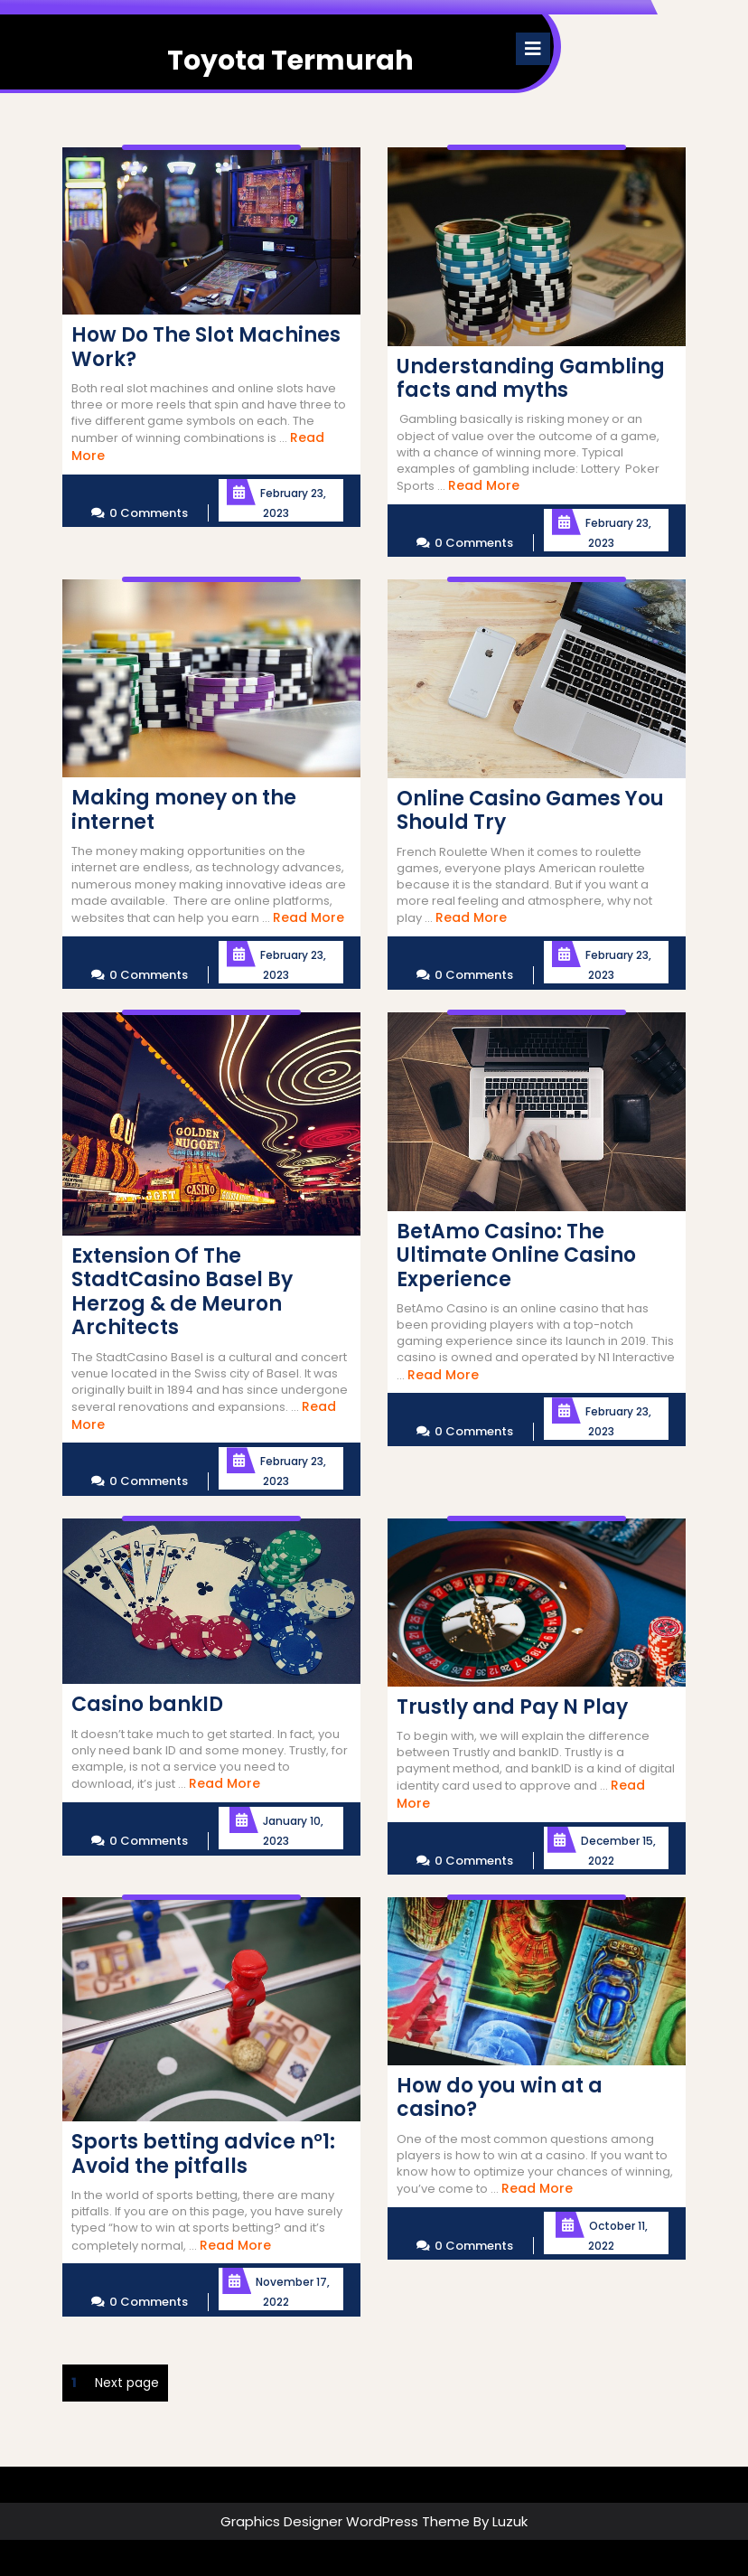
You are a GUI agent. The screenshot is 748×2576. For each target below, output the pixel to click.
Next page (127, 2383)
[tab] (533, 49)
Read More (483, 485)
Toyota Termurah (290, 61)
